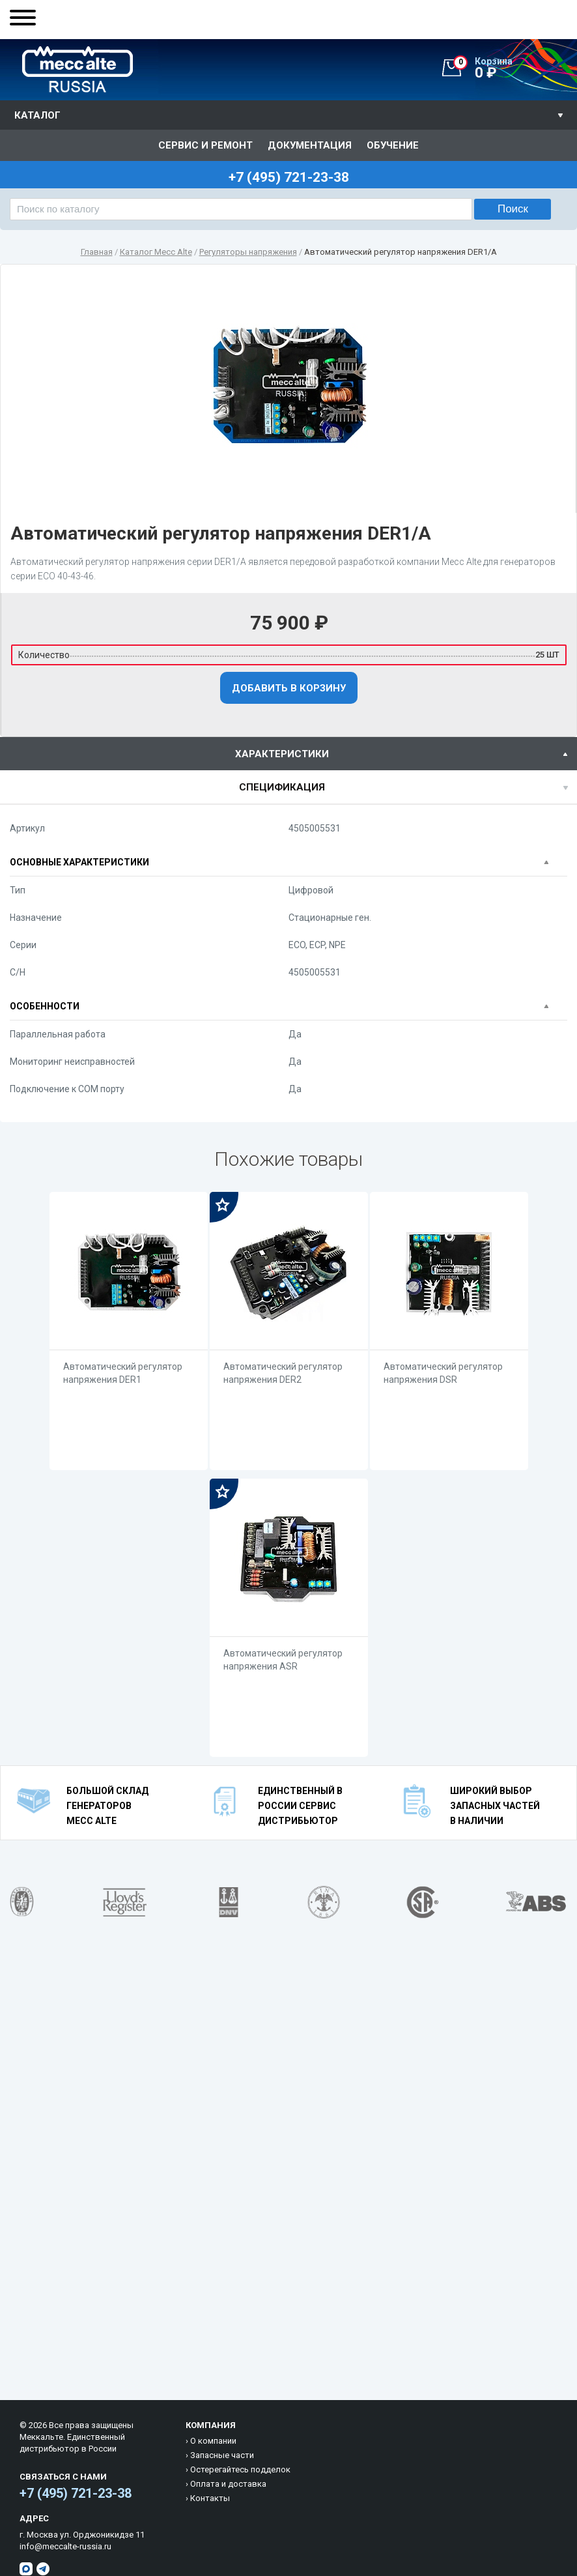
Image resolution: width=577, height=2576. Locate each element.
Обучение (393, 145)
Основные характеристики (79, 862)
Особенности (44, 1006)
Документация (310, 145)
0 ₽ (515, 68)
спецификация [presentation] (282, 787)
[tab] (288, 753)
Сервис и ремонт (205, 145)
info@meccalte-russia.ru (65, 2546)
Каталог (37, 115)
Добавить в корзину (289, 688)
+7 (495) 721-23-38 (76, 2493)
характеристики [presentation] (282, 754)
